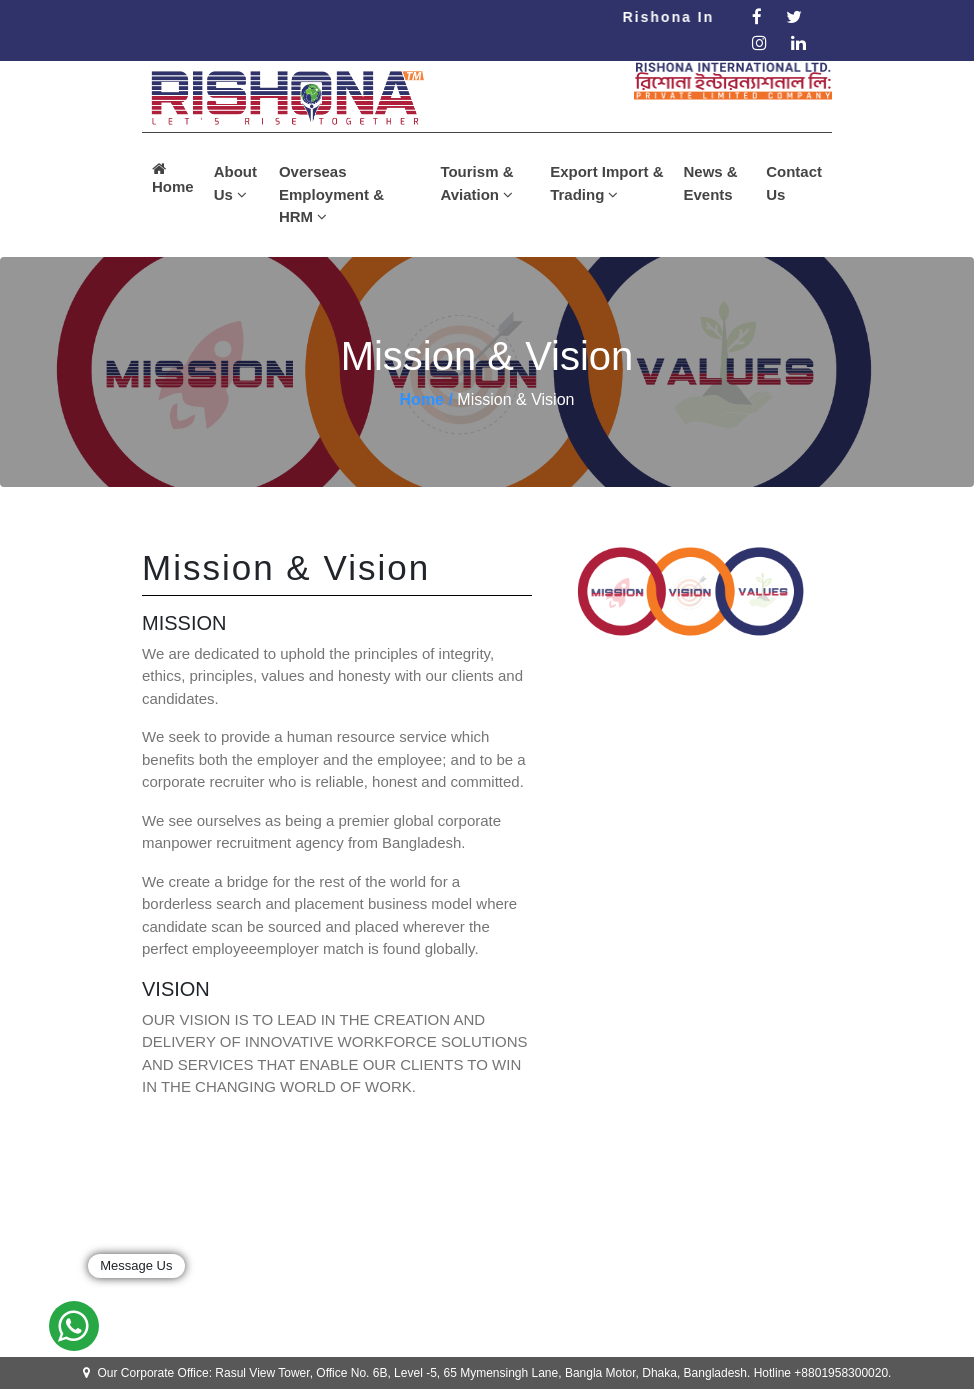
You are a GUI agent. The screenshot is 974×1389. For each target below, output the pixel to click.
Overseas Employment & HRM (331, 194)
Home (173, 178)
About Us (235, 183)
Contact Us (794, 183)
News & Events (710, 183)
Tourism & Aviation (476, 183)
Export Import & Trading (606, 183)
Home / (426, 399)
